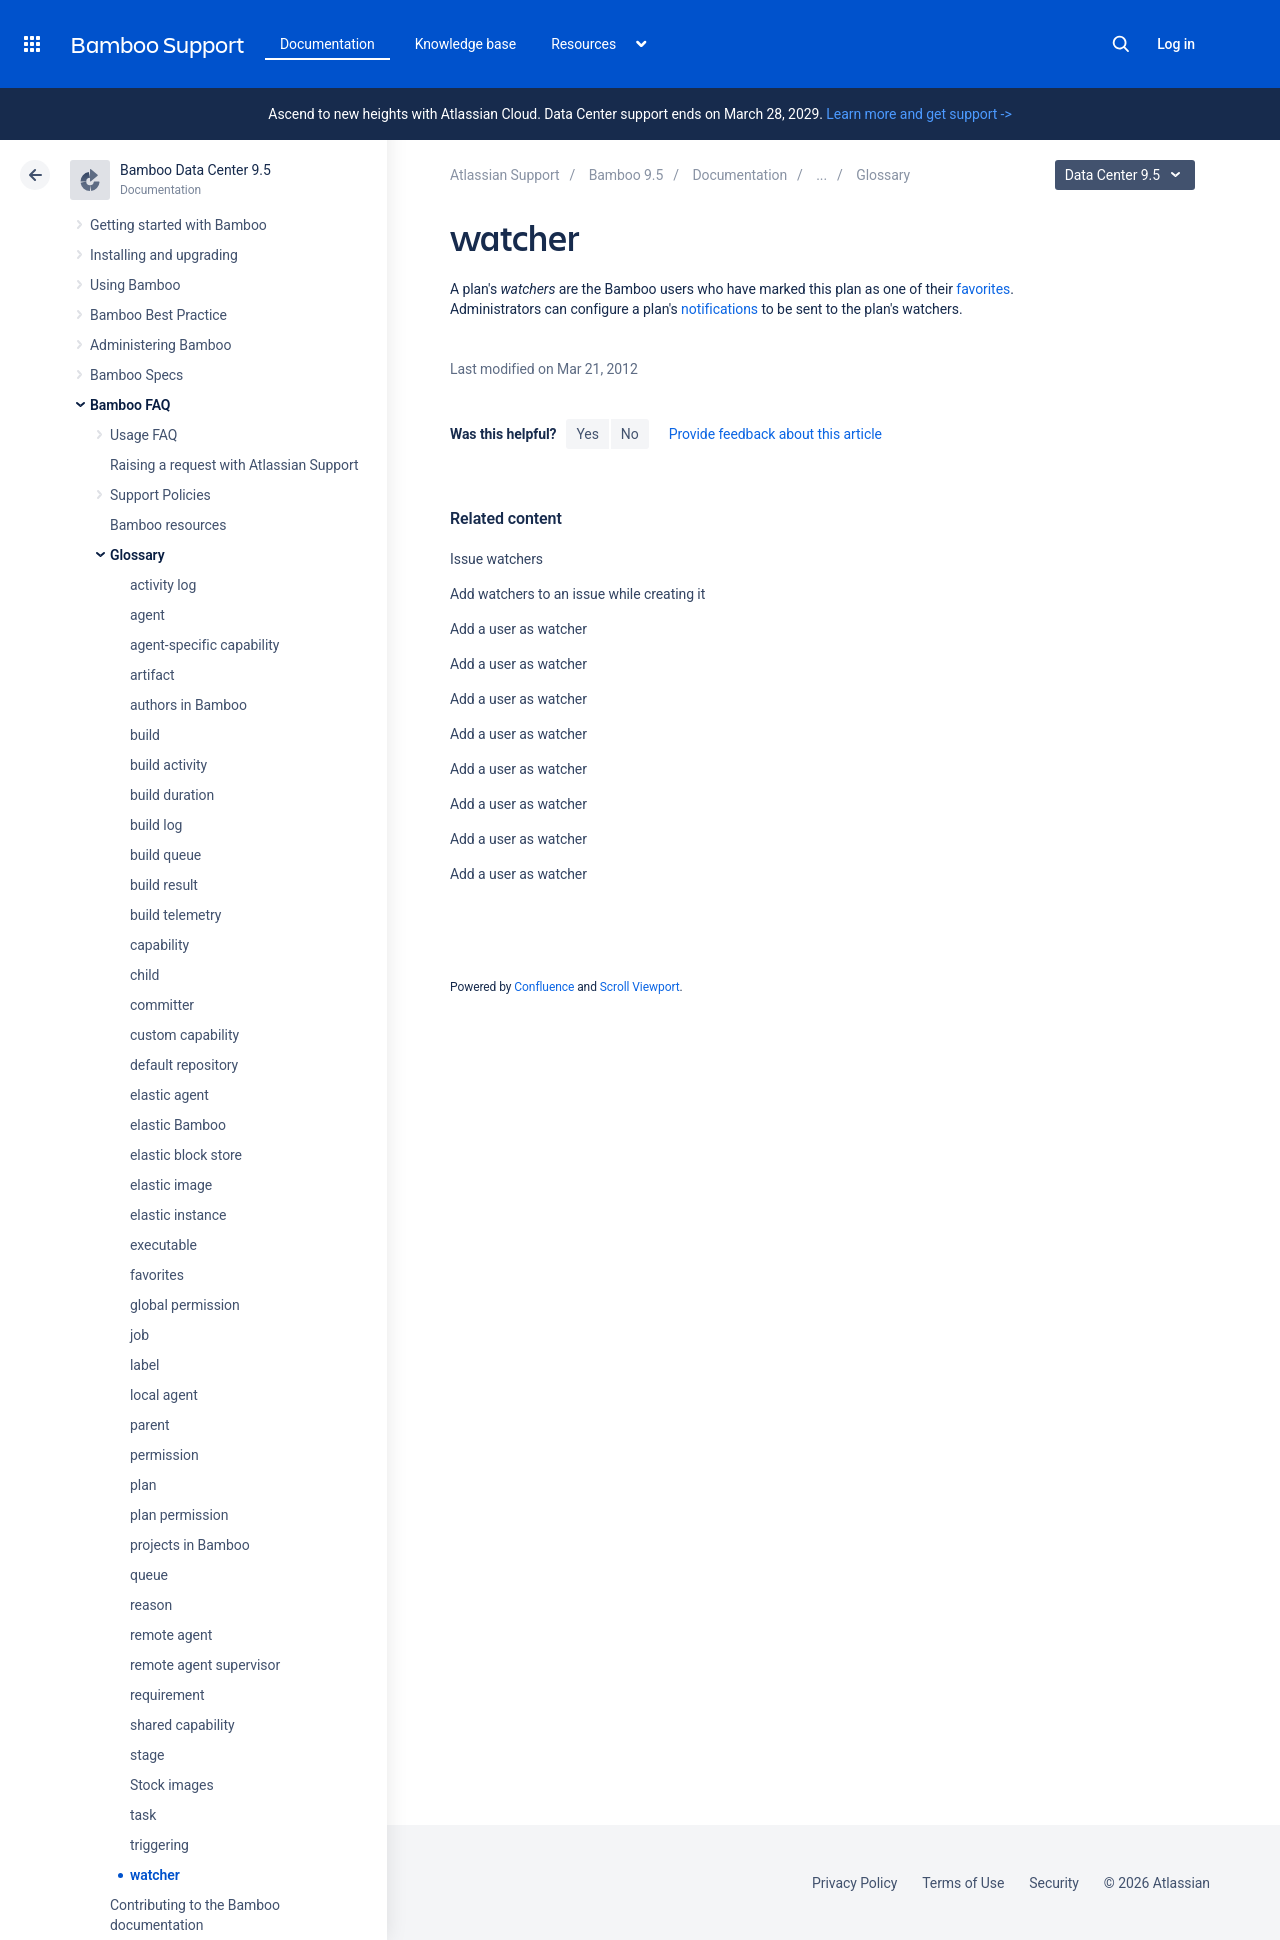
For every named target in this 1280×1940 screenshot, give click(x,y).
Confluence (544, 987)
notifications (719, 309)
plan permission (179, 1515)
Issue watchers (496, 559)
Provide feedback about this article (775, 434)
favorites (157, 1275)
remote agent (171, 1635)
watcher (155, 1875)
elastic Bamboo (178, 1125)
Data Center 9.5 (1127, 175)
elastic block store (186, 1155)
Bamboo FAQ (130, 405)
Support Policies (160, 495)
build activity (168, 765)
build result (164, 885)
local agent (164, 1395)
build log (156, 825)
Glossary (137, 555)
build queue (165, 855)
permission (164, 1455)
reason (151, 1605)
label (144, 1365)
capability (159, 945)
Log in (1176, 44)
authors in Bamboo (188, 705)
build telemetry (175, 915)
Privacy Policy (854, 1883)
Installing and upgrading (164, 255)
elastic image (171, 1185)
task (143, 1815)
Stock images (172, 1785)
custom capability (184, 1035)
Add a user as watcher (518, 629)
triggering (159, 1845)
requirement (167, 1695)
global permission (185, 1305)
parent (149, 1425)
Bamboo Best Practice (158, 315)
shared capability (182, 1725)
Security (1054, 1883)
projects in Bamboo (190, 1545)
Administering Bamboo (160, 345)
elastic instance (178, 1215)
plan (143, 1485)
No (630, 434)
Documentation (327, 44)
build (145, 735)
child (144, 975)
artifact (152, 675)
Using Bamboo (135, 285)
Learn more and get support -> (918, 114)
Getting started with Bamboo (178, 225)
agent (147, 615)
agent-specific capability (204, 645)
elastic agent (169, 1095)
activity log (163, 585)
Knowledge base (466, 44)
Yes (587, 434)
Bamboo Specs (136, 375)
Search (1121, 44)
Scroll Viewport (640, 987)
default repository (184, 1065)
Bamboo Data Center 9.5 (195, 170)
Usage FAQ (143, 435)
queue (149, 1575)
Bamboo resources (168, 525)
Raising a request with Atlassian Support (234, 465)
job (139, 1335)
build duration (172, 795)
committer (162, 1005)
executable (163, 1245)
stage (147, 1755)
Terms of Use (963, 1883)
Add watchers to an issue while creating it (577, 594)
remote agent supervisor (205, 1665)
